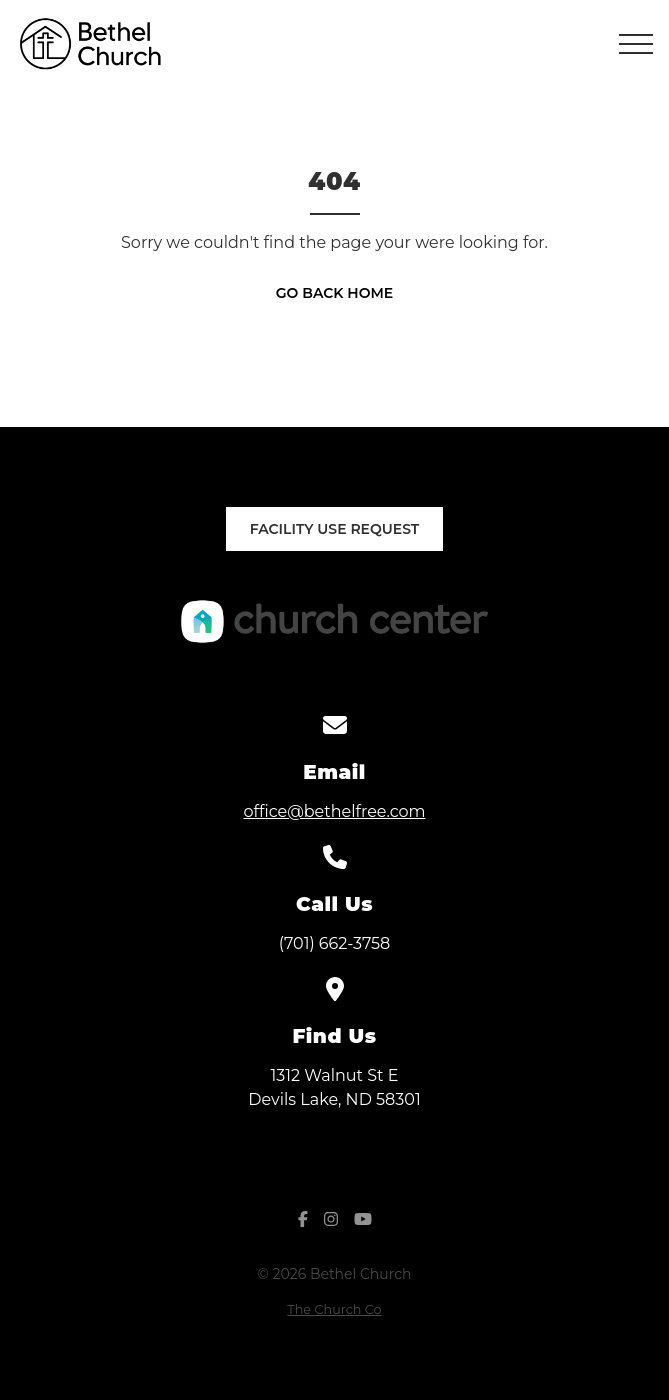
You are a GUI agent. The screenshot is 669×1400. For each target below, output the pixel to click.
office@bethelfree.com (334, 811)
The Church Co (334, 1309)
